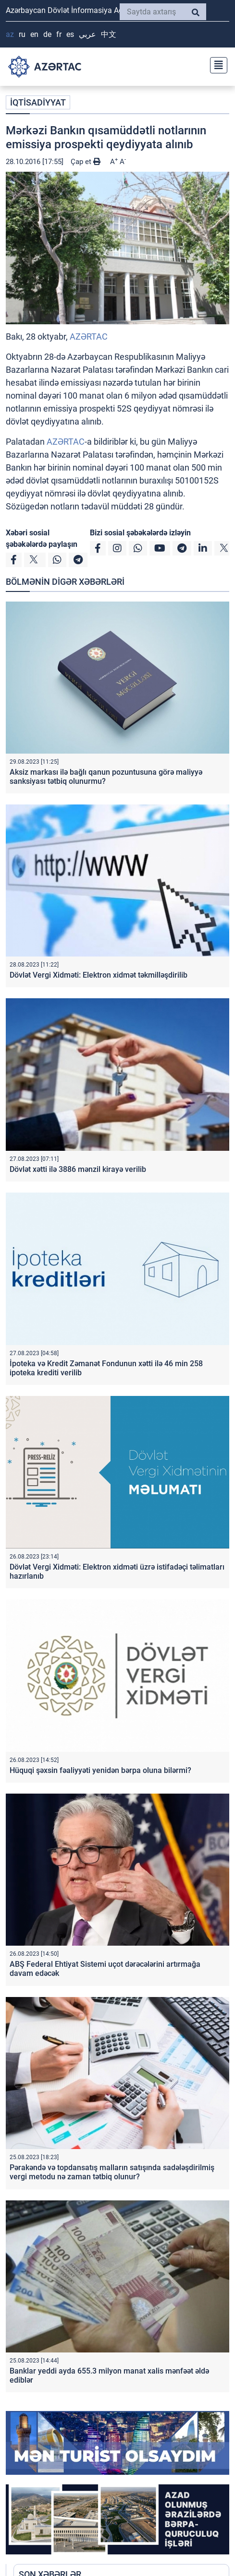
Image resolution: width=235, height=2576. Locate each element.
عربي (87, 34)
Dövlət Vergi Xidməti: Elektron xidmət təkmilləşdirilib (98, 975)
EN (34, 34)
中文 (108, 34)
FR (59, 34)
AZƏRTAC (89, 336)
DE (47, 34)
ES (70, 34)
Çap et (85, 161)
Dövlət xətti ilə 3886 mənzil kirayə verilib (78, 1169)
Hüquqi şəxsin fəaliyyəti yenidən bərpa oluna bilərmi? (100, 1770)
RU (22, 34)
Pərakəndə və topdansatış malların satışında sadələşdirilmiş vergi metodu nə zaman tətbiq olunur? (112, 2172)
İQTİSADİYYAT (38, 102)
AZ (10, 34)
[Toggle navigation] (216, 64)
